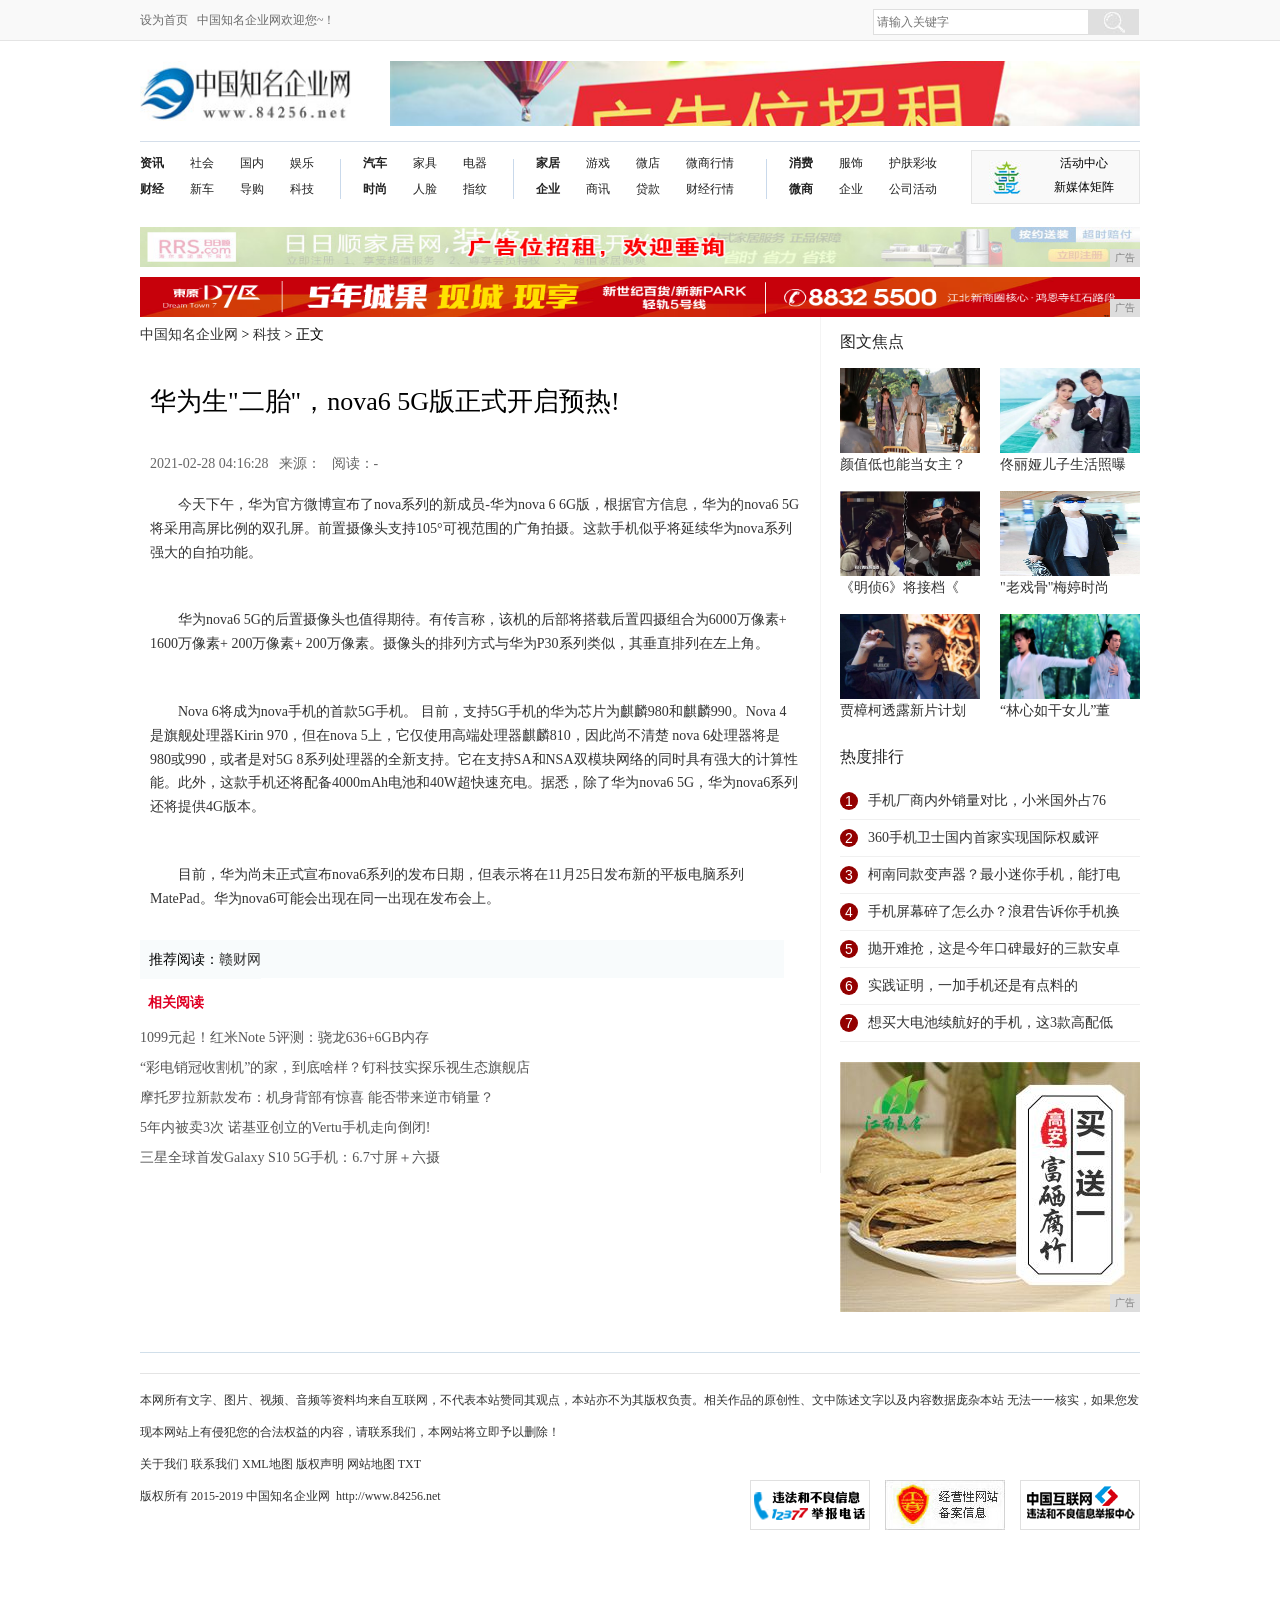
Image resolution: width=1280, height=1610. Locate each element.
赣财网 (240, 959)
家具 (425, 163)
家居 (548, 163)
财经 (152, 189)
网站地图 (371, 1464)
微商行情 (710, 163)
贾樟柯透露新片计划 (903, 710)
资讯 (152, 163)
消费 (801, 163)
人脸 (425, 189)
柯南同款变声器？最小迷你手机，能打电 (994, 874)
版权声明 (320, 1464)
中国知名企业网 (189, 334)
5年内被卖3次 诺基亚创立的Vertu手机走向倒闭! (285, 1127)
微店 (648, 163)
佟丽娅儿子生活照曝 (1063, 464)
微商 (801, 189)
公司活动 (913, 189)
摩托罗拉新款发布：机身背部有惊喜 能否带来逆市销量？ (317, 1097)
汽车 (375, 163)
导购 (252, 189)
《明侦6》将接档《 (899, 587)
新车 (202, 189)
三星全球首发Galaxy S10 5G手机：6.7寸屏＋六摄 (290, 1157)
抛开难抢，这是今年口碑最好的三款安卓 (994, 948)
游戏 (598, 163)
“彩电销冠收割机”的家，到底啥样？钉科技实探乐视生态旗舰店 (335, 1067)
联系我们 (215, 1464)
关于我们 (164, 1464)
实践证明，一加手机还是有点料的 (973, 985)
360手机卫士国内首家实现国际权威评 (983, 837)
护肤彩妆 (913, 163)
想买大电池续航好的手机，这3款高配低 (990, 1022)
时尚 (375, 189)
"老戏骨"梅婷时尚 (1054, 587)
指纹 (475, 189)
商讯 (598, 189)
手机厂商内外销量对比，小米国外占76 (987, 800)
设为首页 (164, 20)
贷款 (648, 189)
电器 (475, 163)
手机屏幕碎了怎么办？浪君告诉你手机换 (994, 911)
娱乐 (302, 163)
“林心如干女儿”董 (1055, 710)
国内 (252, 163)
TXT (409, 1464)
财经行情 (710, 189)
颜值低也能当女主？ (903, 464)
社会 (202, 163)
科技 (302, 189)
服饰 (851, 163)
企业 (548, 189)
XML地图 (267, 1464)
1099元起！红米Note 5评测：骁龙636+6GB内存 (284, 1037)
